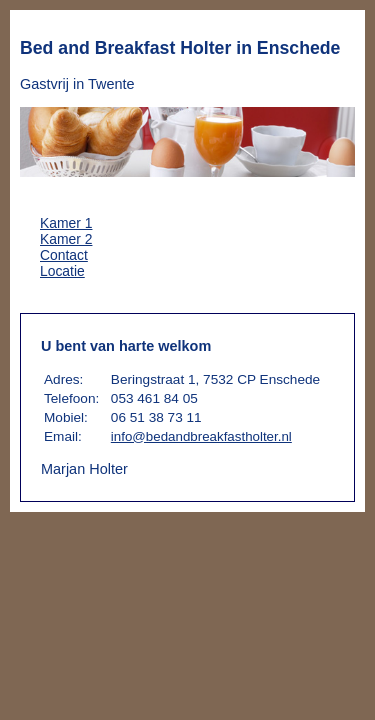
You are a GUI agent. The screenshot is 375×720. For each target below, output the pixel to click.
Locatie (62, 271)
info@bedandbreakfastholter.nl (201, 436)
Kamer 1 (66, 223)
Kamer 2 (66, 239)
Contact (64, 255)
